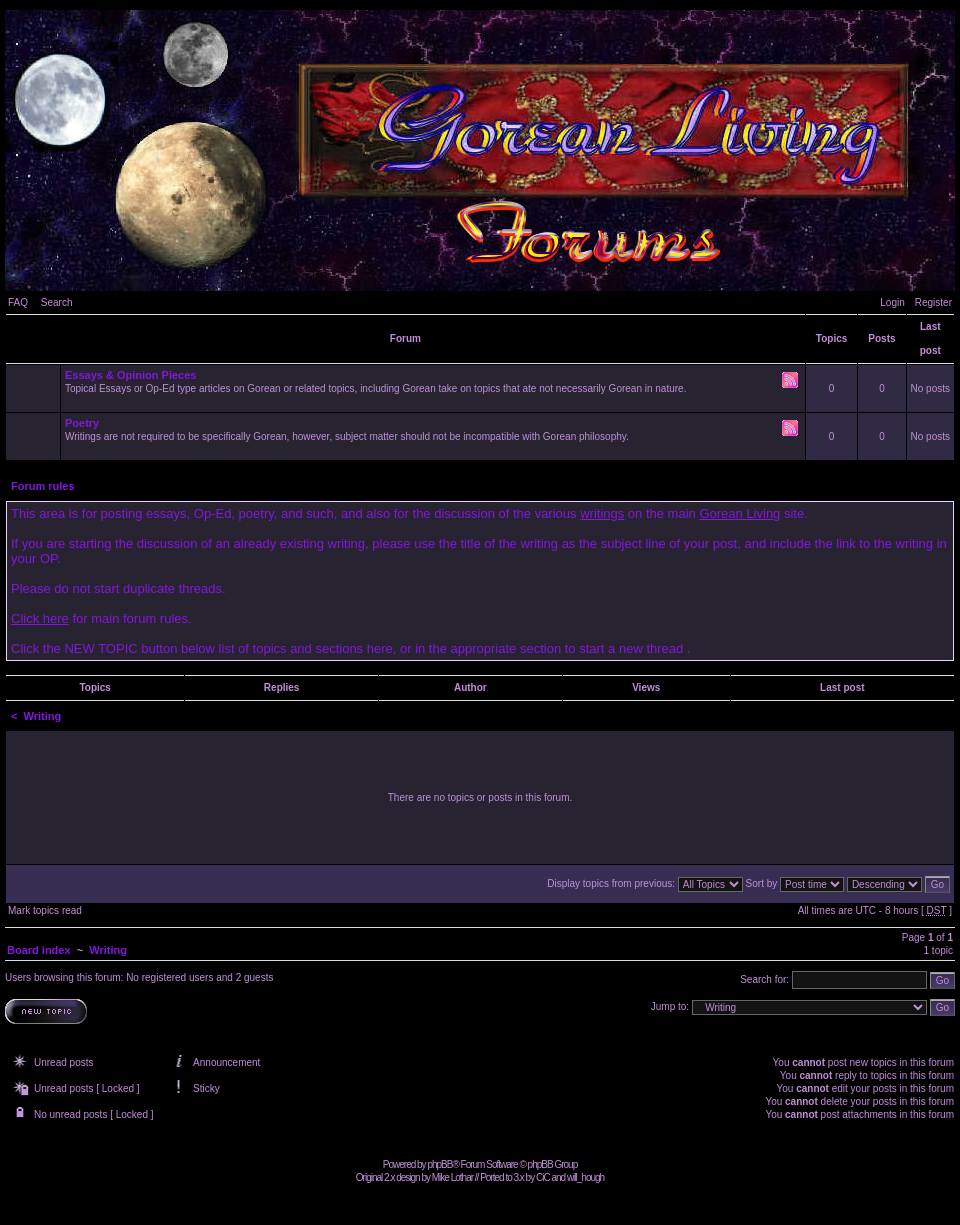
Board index (39, 950)
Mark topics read (45, 910)
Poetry (82, 423)
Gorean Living (739, 513)
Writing (43, 716)
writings (602, 513)
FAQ (18, 302)
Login (892, 302)
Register (933, 302)
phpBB (439, 1164)
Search (57, 302)
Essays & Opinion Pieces (130, 375)
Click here (40, 618)
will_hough (585, 1177)
